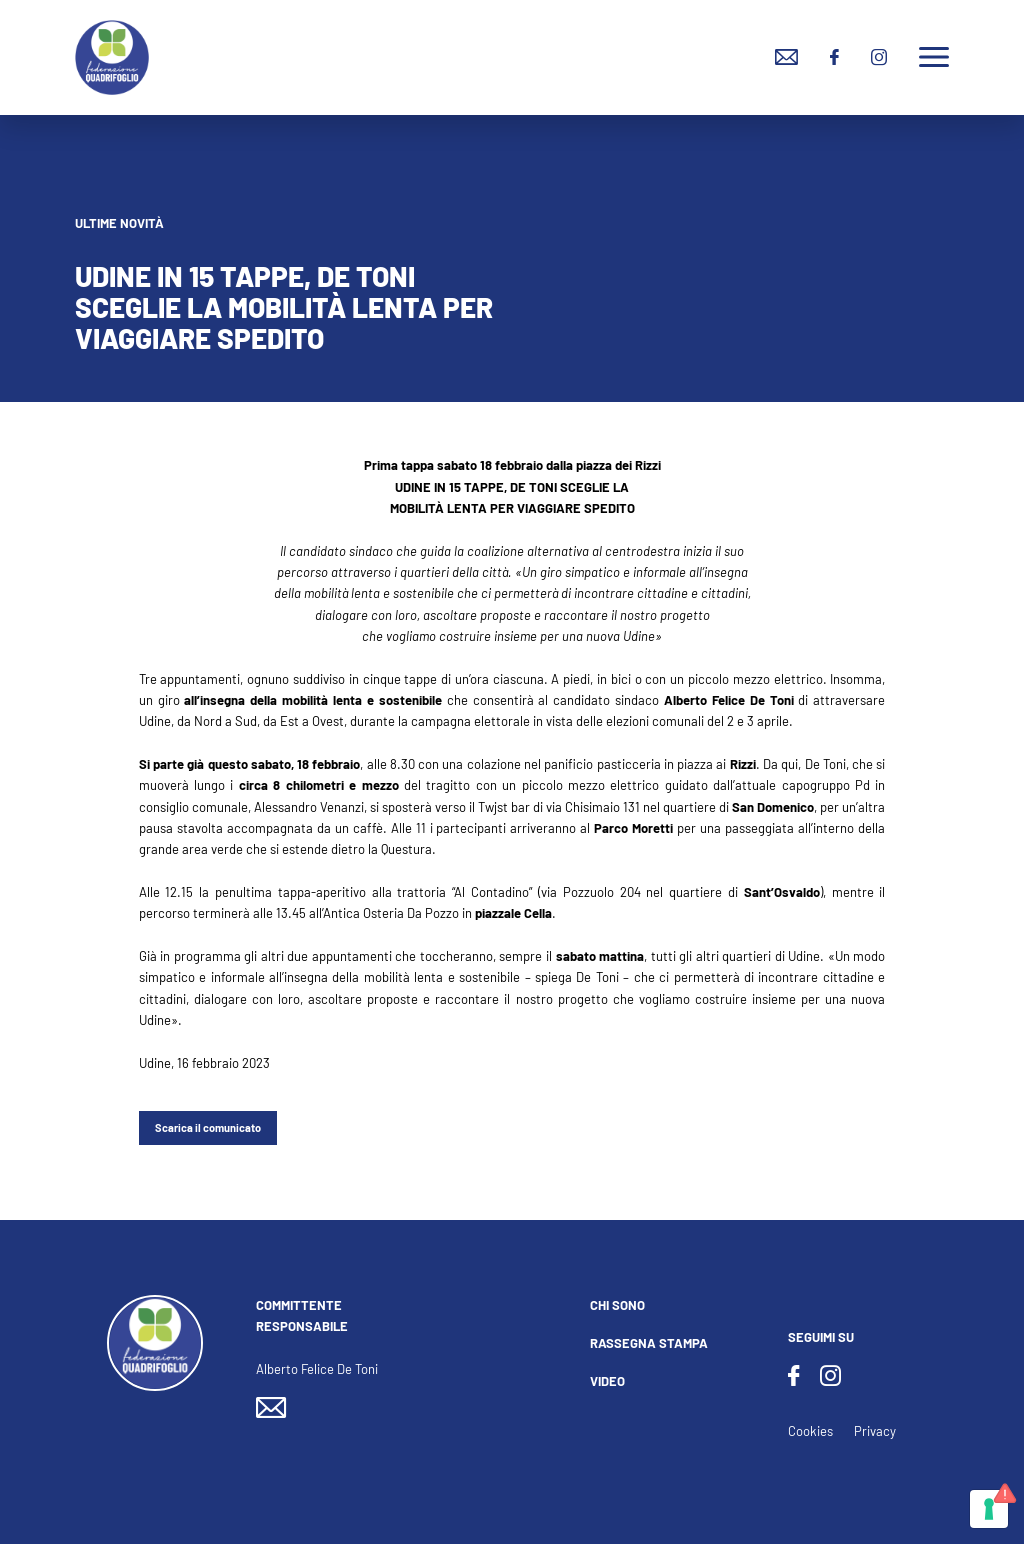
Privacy (875, 1431)
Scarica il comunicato (208, 1127)
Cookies (810, 1431)
